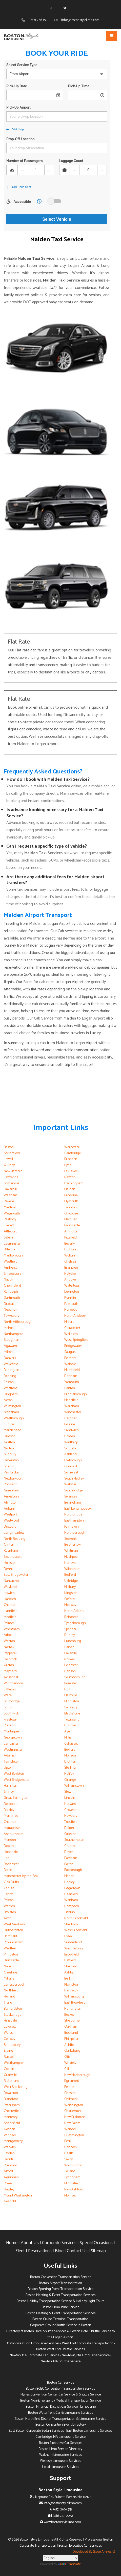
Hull (67, 1689)
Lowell (8, 1159)
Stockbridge (12, 2015)
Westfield (10, 1262)
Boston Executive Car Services (60, 2443)
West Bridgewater (17, 1780)
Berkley (9, 1810)
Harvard (70, 1804)
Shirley (9, 1792)
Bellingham (72, 1503)
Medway (70, 1605)
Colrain (9, 2069)
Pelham (69, 2087)
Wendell (70, 2129)
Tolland (69, 2171)
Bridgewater (73, 1346)
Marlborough (13, 1256)
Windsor (10, 2135)
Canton (69, 1388)
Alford (8, 2171)
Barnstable (72, 1225)
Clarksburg (72, 2051)
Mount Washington (18, 2196)
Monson (70, 1756)
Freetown (10, 1720)
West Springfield (76, 1340)
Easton (9, 1382)
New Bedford (13, 1171)
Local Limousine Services (60, 2467)
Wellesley (71, 1334)
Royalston (11, 2093)
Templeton (11, 1762)
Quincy (9, 1165)
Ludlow (9, 1424)
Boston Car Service (60, 2383)
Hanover (70, 1563)
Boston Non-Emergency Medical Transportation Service (60, 2401)
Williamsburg (74, 1997)
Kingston (70, 1593)
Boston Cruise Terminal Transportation (60, 2319)
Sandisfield (12, 2123)
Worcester (71, 1147)
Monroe (69, 2196)
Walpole (70, 1364)
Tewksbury (11, 1316)
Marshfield (72, 1370)
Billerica (9, 1249)
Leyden (9, 2153)
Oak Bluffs (11, 1882)
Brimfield (10, 1936)
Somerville (11, 1183)
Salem (8, 1238)
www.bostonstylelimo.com (60, 2522)
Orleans (70, 1834)
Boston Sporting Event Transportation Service (60, 2289)
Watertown (72, 1286)
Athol (8, 1635)
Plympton (71, 1985)
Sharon (9, 1466)
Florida (9, 2159)
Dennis (9, 1569)
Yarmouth (71, 1382)
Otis (67, 2057)
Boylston (10, 1912)
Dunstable (11, 1960)
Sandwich (71, 1430)
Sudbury (10, 1454)
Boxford (69, 1750)
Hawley (9, 2189)
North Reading (14, 1539)
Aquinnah (11, 2177)
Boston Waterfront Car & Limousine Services (60, 2413)
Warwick (10, 2147)
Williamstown (74, 1786)
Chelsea (70, 1262)
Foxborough (73, 1460)
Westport (10, 1514)
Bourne (69, 1424)
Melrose (9, 1328)
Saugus (69, 1352)
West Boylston (14, 1774)
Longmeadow (14, 1533)
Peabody (10, 1219)
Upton (8, 1768)
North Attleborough (18, 1322)
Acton (8, 1400)
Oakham (70, 2027)
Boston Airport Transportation (60, 2283)
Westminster (13, 1750)
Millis (67, 1738)
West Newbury (14, 1924)
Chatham (10, 1822)
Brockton (70, 1159)
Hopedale (11, 1852)
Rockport (10, 1804)
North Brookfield (76, 1918)
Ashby (68, 1972)
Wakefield (11, 1364)
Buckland (71, 2033)
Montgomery (13, 2141)
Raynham (11, 1551)
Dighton (70, 1762)
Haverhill (10, 1189)
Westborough (14, 1418)
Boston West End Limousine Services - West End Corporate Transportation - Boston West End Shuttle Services (60, 2346)
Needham (11, 1310)
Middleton (71, 1701)
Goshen (9, 2129)
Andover (70, 1280)
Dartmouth (12, 1298)
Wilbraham (72, 1569)
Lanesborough (14, 1985)
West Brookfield (75, 1930)
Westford (10, 1388)
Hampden (71, 1906)
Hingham (11, 1394)
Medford (10, 1207)
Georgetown (13, 1738)
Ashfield (70, 2045)
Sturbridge (11, 1701)
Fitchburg (71, 1249)
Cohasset (71, 1744)
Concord (70, 1466)
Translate (69, 2564)
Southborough (75, 1677)
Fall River (70, 1171)
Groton (9, 1665)
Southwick (11, 1713)
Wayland (10, 1587)
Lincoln (69, 1798)
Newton (69, 1177)
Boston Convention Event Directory (60, 2425)
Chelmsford (12, 1286)
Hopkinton (11, 1460)
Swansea (70, 1497)
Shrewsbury (12, 1274)
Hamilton (10, 1786)
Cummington (74, 2135)
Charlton (10, 1605)
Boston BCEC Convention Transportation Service (60, 2389)
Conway (9, 2039)
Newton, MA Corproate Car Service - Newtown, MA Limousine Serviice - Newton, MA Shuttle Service (60, 2358)
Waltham (10, 1195)
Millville (9, 1979)
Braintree (71, 1268)
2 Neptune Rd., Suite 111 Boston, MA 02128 (60, 2497)
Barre (8, 1870)
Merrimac (11, 1816)
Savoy (68, 2159)
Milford (69, 1322)
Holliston (10, 1563)
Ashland (70, 1454)
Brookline (71, 1195)
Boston (9, 1147)
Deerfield (71, 1894)
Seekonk (70, 1539)
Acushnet (11, 1677)
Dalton (69, 1828)
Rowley (9, 1846)
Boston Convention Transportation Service (60, 2277)
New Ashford (73, 2189)
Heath (68, 2153)
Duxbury (10, 1527)
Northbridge (73, 1514)
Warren (9, 1906)
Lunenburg (72, 1641)
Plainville (70, 1695)
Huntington (72, 2009)
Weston (9, 1641)
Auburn (9, 1509)
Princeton (11, 1955)
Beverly (69, 1244)
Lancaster (11, 1744)
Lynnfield (10, 1611)
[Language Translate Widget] (60, 2558)
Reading (10, 1376)
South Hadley (74, 1479)
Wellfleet (10, 1948)
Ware (8, 1695)
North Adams (74, 1611)
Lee (6, 1858)
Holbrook (10, 1659)
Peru (67, 2141)
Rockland (10, 1484)
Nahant (9, 1966)
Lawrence (11, 1177)
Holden (69, 1436)
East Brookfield (75, 2003)
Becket (69, 2015)
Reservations (40, 2251)
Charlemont (73, 2111)
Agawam (10, 1346)
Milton (8, 1352)
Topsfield (70, 1822)
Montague (11, 1731)
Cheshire (10, 1972)
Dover (68, 1852)
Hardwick (71, 1990)
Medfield (10, 1617)
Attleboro (10, 1231)
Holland (9, 1997)
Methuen (70, 1219)
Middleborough (75, 1394)
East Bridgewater (16, 1575)
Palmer (9, 1623)
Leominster (12, 1244)
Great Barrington (16, 1798)
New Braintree (74, 2117)
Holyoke (70, 1274)
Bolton (68, 1864)
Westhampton (14, 2063)
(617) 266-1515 (35, 20)
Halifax (69, 1774)
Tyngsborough (75, 1623)
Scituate (70, 1448)
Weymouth (12, 1213)
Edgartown (72, 1888)
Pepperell (10, 1653)
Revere (9, 1201)
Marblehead (12, 1430)
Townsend (71, 1720)
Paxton (9, 1900)
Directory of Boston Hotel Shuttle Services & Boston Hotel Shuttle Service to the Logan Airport (60, 2334)
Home (11, 2243)
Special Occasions (96, 2243)
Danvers (10, 1358)
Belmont (70, 1358)
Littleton (10, 1689)
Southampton (74, 1840)
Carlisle (9, 1888)
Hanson (70, 1671)
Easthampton (74, 1521)
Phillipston (71, 2039)
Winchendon (13, 1683)
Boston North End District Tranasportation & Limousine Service (60, 2419)
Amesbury (11, 1497)
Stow (67, 1792)
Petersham (12, 2105)
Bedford (70, 1575)
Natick (8, 1280)
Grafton (9, 1442)
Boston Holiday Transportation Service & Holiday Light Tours (60, 2301)
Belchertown (73, 1545)
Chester (70, 2093)
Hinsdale (10, 2021)
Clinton (9, 1545)
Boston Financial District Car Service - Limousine (61, 2407)
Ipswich (9, 1593)
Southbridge (73, 1490)
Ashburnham (14, 1834)
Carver (69, 1647)
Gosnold (10, 2201)
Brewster (70, 1683)
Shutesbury (12, 2045)
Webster (70, 1484)
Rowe (8, 2183)
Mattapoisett (13, 1828)
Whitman (71, 1551)
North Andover (75, 1316)
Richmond (11, 2081)
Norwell (69, 1659)
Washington (73, 2165)
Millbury (70, 1587)
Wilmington (12, 1406)
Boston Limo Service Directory (60, 2449)
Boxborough (73, 1870)
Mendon (10, 1840)
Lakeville (70, 1653)
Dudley (69, 1635)
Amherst (10, 1268)
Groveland (71, 1810)
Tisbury (69, 1912)
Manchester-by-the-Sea (21, 1876)
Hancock (70, 2147)
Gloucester (72, 1328)
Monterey (10, 2117)
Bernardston (13, 2009)
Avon (7, 1918)
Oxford (69, 1599)
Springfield (12, 1153)
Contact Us (77, 2251)
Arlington (71, 1231)
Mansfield (71, 1400)
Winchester (72, 1412)
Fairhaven (71, 1527)
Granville (10, 2075)
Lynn (68, 1165)
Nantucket (11, 1581)
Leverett (10, 2027)
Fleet (20, 2251)
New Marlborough (77, 2075)
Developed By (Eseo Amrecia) (94, 2552)
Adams (9, 1756)
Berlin (68, 1979)
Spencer (70, 1629)
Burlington (11, 1370)
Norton (9, 1448)
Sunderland (73, 1942)
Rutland (9, 1725)
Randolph (11, 1292)
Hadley (69, 1882)
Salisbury (70, 1707)
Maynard (10, 1671)
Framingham (74, 1183)
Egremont (71, 2081)
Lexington (71, 1292)
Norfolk (9, 1647)
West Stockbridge (16, 2087)
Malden (69, 1189)
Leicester (71, 1665)
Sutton (8, 1707)
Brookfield (71, 1955)
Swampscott (13, 1557)
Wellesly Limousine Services (60, 2461)
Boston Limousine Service (60, 2307)
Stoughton (11, 1340)
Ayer (67, 1731)
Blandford (11, 2099)
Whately (70, 2063)
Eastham (70, 1858)
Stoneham (11, 1412)
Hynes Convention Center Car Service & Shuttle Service (61, 2395)
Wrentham (12, 1629)
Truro (8, 2003)
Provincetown (14, 1942)
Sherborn (71, 1924)
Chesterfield (13, 2111)
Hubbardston (13, 1930)
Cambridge (72, 1153)
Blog (59, 2251)
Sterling (70, 1768)
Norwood (70, 1310)
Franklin (70, 1298)
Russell (9, 2057)
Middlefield (72, 2183)
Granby (69, 1846)
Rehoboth (71, 1617)
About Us (30, 2243)
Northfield (11, 1990)
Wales (8, 2033)
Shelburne (71, 2021)
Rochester (11, 1864)
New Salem (72, 2123)
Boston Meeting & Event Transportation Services (60, 2295)
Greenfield (11, 1490)
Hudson (9, 1436)
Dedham (70, 1376)
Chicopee (71, 1213)
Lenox (8, 1894)
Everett (9, 1225)
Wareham (71, 1406)
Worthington (73, 2105)
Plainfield (10, 2165)
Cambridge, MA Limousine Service (60, 2437)
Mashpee (70, 1557)
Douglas (70, 1725)
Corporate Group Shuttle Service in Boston (60, 2325)
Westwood (11, 1521)
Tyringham (72, 2177)
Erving (8, 2051)
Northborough (74, 1533)
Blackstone (72, 1713)
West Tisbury (73, 1948)
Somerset (71, 1472)
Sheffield (70, 1966)
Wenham (71, 1900)
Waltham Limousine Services (60, 2455)
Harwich (10, 1599)
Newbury (70, 1816)
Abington (10, 1503)
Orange (70, 1780)
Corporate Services (59, 2243)
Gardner (70, 1418)
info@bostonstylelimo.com (76, 20)
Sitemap (98, 2251)
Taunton (70, 1207)
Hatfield (70, 1960)
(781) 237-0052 (60, 2516)
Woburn (70, 1256)
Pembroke (11, 1472)
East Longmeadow (77, 1509)
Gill (66, 2069)
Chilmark (70, 2099)
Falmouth (71, 1304)
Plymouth (71, 1201)
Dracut (9, 1304)
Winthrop (71, 1442)
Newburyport (13, 1479)
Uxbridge (71, 1581)
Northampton (14, 1334)
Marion (69, 1876)
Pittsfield (70, 1238)
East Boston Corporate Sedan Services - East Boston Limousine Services (60, 2431)
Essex (68, 1936)
